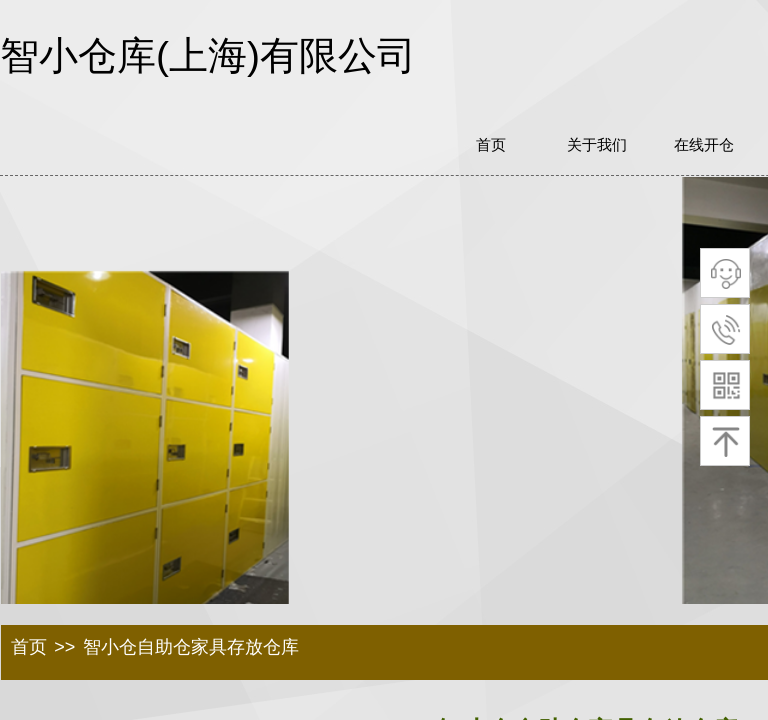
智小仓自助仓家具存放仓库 (191, 647)
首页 (29, 647)
